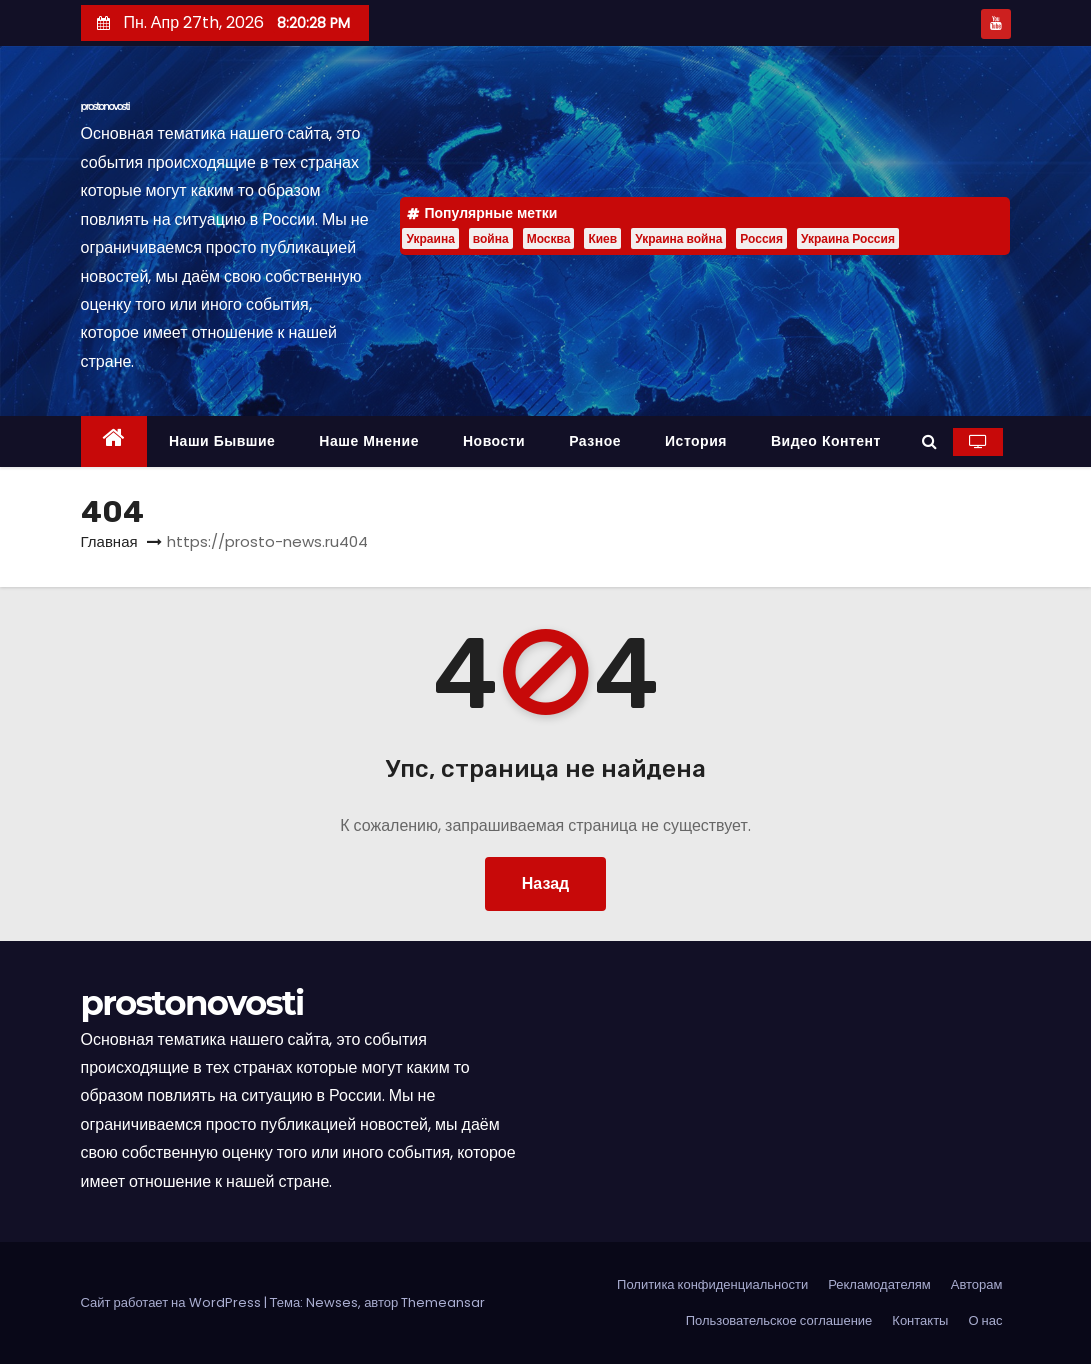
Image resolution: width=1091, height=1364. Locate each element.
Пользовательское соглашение (779, 1320)
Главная (109, 541)
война (491, 238)
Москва (549, 238)
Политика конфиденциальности (712, 1284)
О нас (985, 1320)
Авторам (977, 1284)
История (696, 441)
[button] (929, 441)
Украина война (678, 238)
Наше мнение (369, 441)
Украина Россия (848, 238)
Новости (494, 441)
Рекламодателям (879, 1284)
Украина (430, 238)
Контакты (920, 1320)
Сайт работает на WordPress (172, 1302)
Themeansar (443, 1302)
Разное (595, 441)
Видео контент (826, 441)
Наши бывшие (222, 441)
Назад (545, 883)
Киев (602, 238)
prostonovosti (105, 106)
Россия (761, 238)
